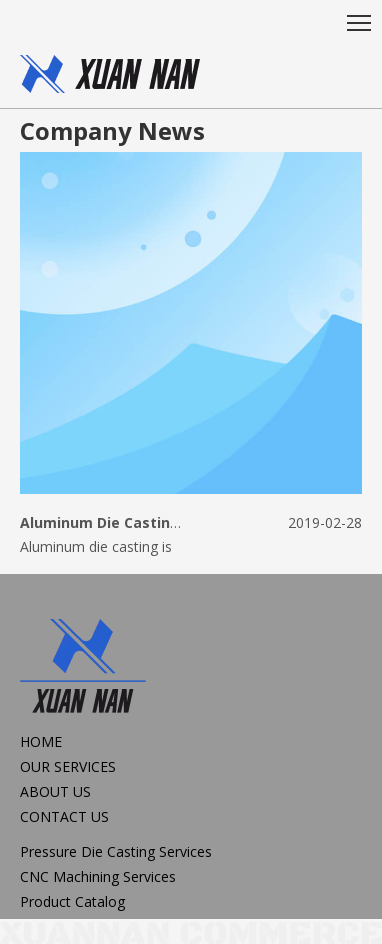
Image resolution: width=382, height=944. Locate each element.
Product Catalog (72, 901)
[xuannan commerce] (191, 932)
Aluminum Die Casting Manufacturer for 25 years (197, 522)
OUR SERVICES (68, 766)
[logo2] (83, 669)
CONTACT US (64, 816)
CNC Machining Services (98, 876)
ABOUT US (55, 791)
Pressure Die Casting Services (116, 851)
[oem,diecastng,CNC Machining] (110, 74)
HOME (41, 741)
